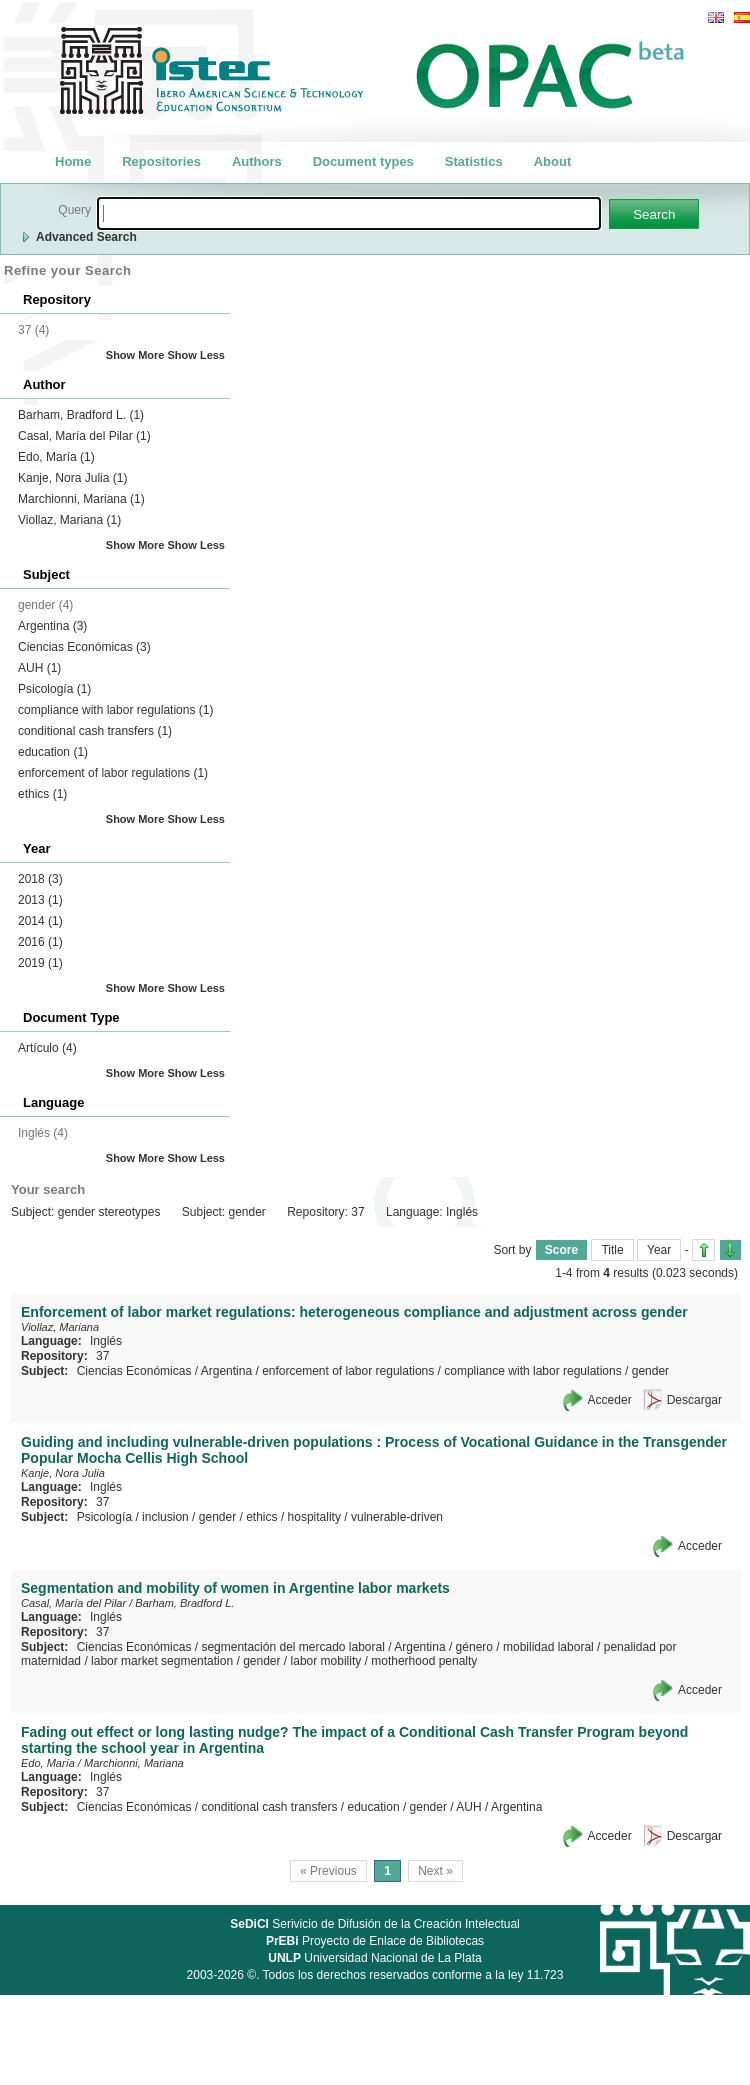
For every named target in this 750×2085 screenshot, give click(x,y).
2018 (40, 879)
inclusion (165, 1517)
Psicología (54, 689)
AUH (39, 668)
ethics (42, 794)
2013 (40, 900)
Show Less (196, 355)
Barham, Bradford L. (81, 415)
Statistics (474, 161)
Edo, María (56, 457)
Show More (135, 355)
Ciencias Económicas (84, 647)
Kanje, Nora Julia (72, 478)
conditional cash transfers (95, 731)
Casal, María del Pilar (84, 436)
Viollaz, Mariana (69, 520)
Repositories (161, 161)
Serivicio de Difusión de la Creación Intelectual (375, 1924)
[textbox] (349, 213)
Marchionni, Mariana (81, 499)
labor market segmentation (162, 1661)
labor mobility (326, 1661)
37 (102, 1356)
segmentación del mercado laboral (292, 1647)
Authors (257, 161)
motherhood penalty (424, 1661)
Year (659, 1250)
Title (612, 1250)
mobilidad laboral (548, 1647)
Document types (363, 161)
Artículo (47, 1048)
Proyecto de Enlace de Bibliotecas (375, 1941)
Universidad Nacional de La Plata (374, 1958)
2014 (40, 921)
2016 (40, 942)
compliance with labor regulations (115, 710)
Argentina (52, 626)
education (53, 752)
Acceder (610, 1400)
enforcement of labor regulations (113, 773)
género (474, 1647)
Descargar (694, 1400)
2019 (40, 963)
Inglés (106, 1341)
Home (73, 161)
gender (650, 1371)
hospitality (314, 1517)
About (553, 161)
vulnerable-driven (397, 1517)
